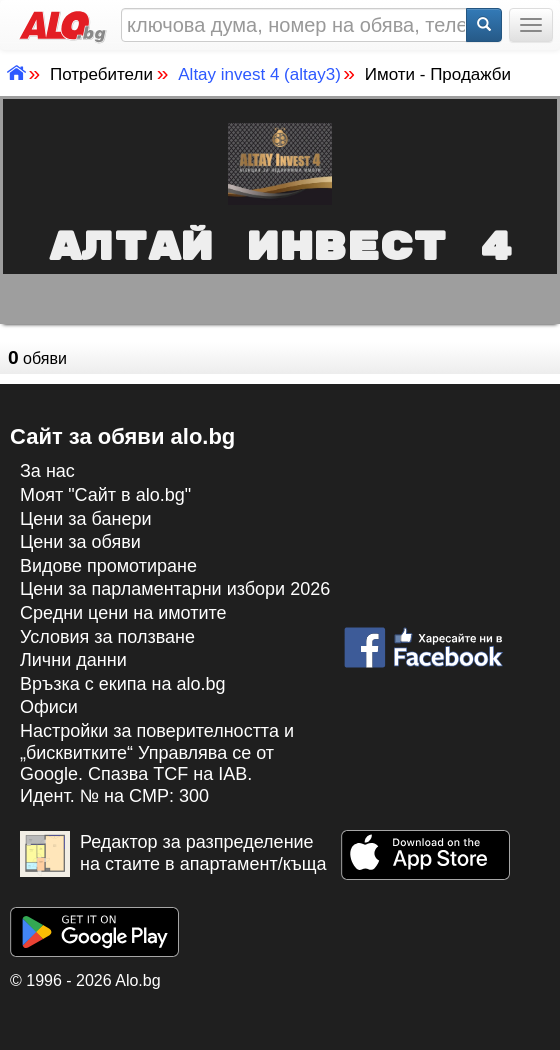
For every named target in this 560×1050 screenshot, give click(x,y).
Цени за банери (86, 519)
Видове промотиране (108, 566)
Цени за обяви (80, 542)
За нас (47, 471)
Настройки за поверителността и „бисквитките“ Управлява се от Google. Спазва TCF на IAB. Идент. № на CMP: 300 (157, 763)
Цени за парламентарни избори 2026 (175, 589)
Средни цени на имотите (123, 613)
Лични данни (73, 660)
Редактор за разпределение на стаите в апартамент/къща (173, 854)
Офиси (49, 707)
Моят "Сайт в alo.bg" (105, 495)
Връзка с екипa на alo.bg (123, 684)
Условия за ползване (107, 637)
